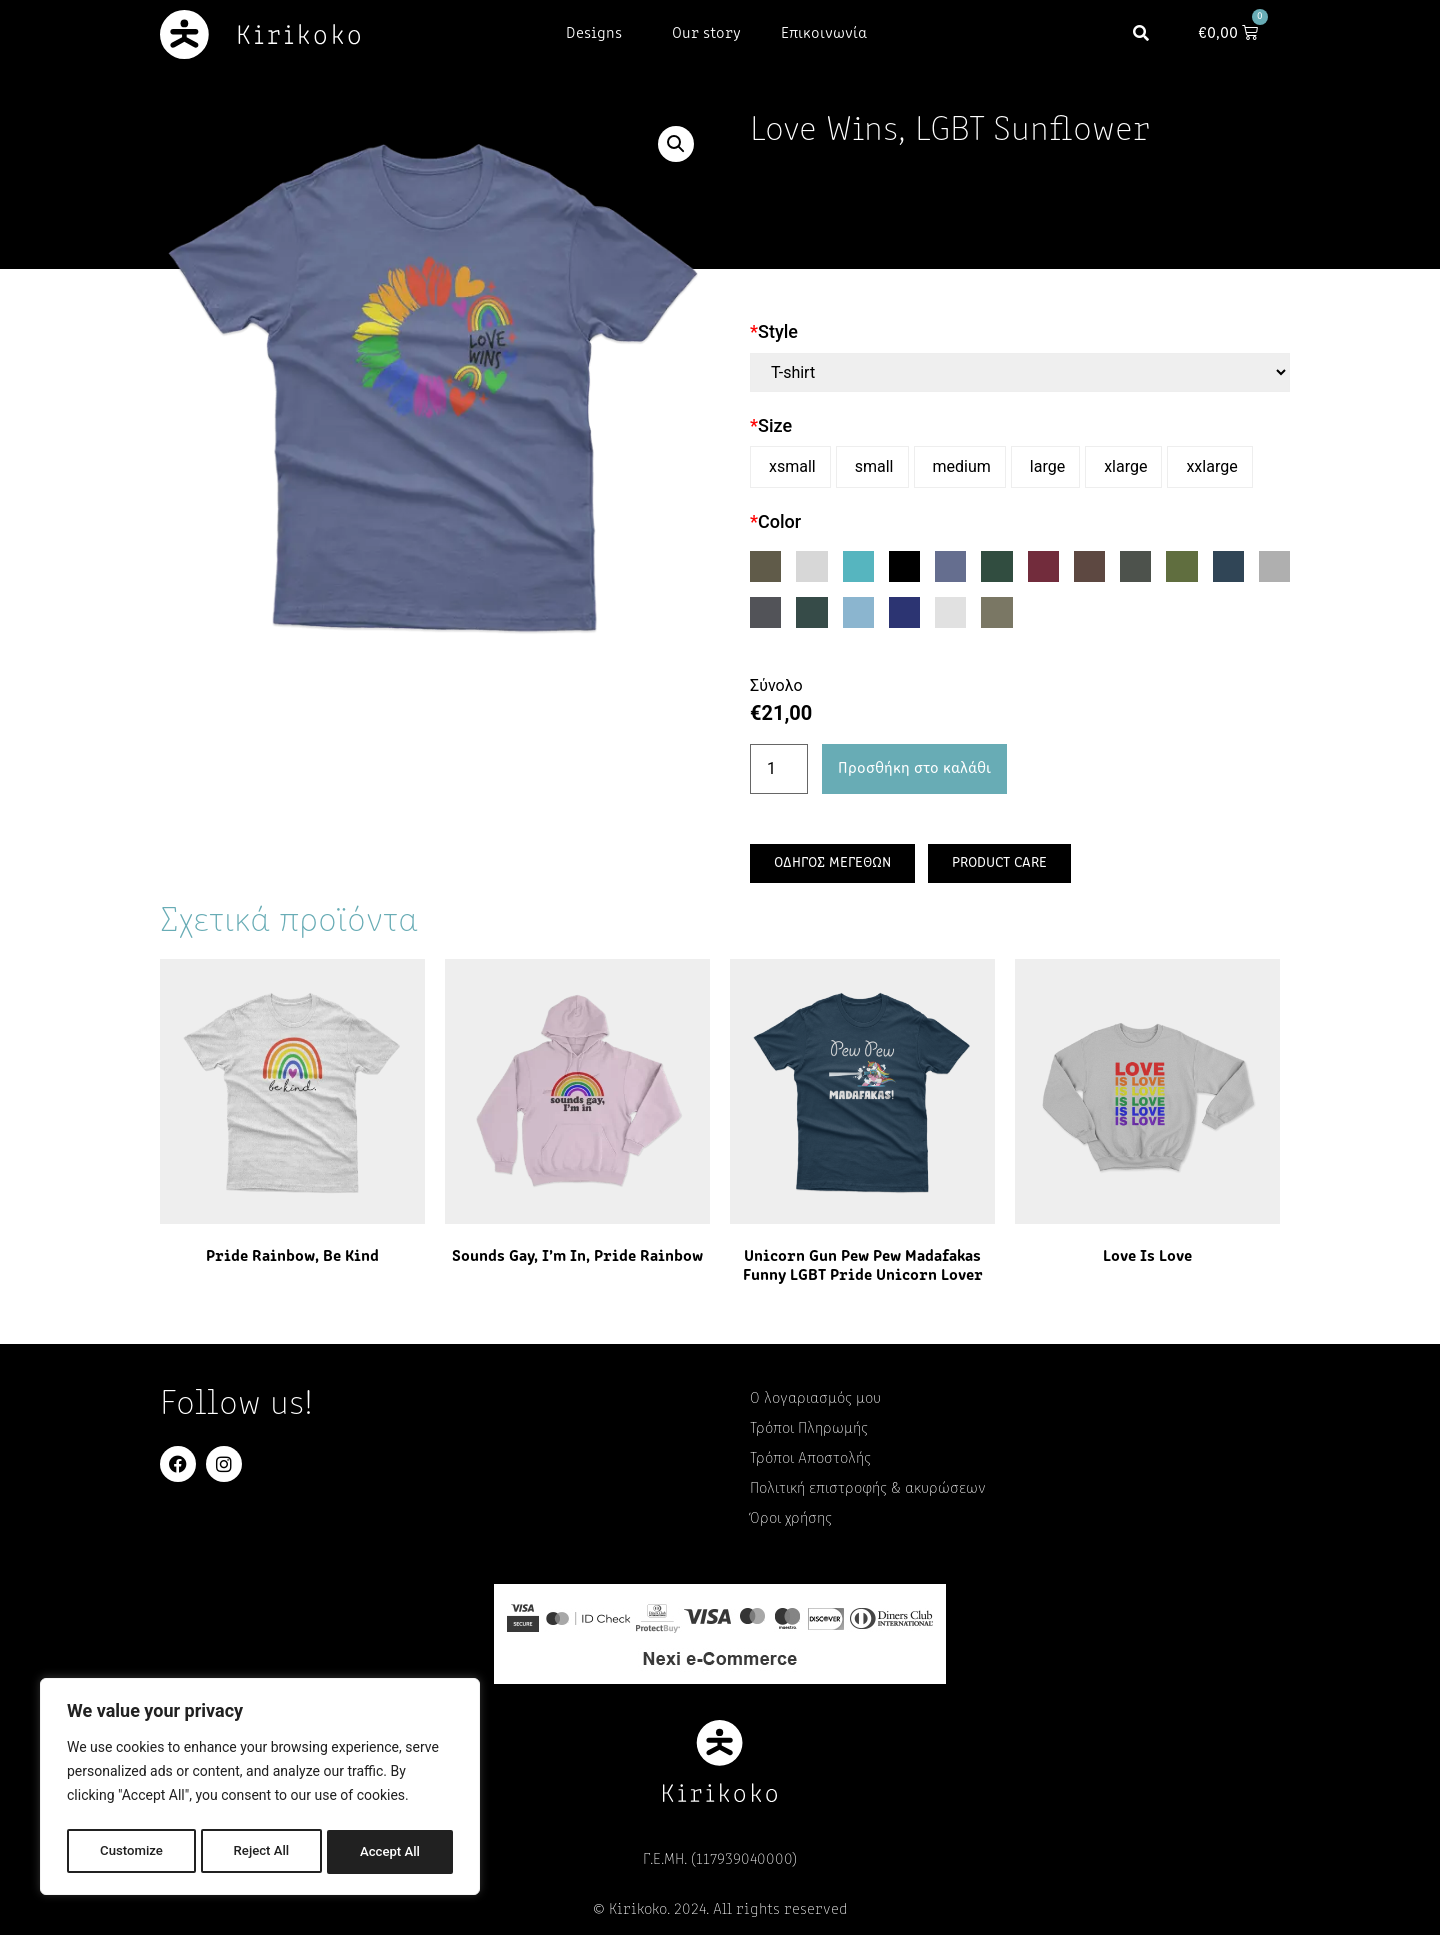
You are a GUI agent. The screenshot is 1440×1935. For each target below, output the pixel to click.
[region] (260, 1790)
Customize (130, 1852)
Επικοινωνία (824, 34)
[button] (1149, 34)
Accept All (391, 1852)
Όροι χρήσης (791, 1519)
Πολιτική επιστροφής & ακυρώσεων (868, 1489)
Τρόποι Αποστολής (810, 1459)
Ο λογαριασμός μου (815, 1399)
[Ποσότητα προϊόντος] (779, 769)
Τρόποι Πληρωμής (809, 1429)
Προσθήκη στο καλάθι (914, 769)
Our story (706, 34)
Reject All (261, 1852)
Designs (599, 34)
